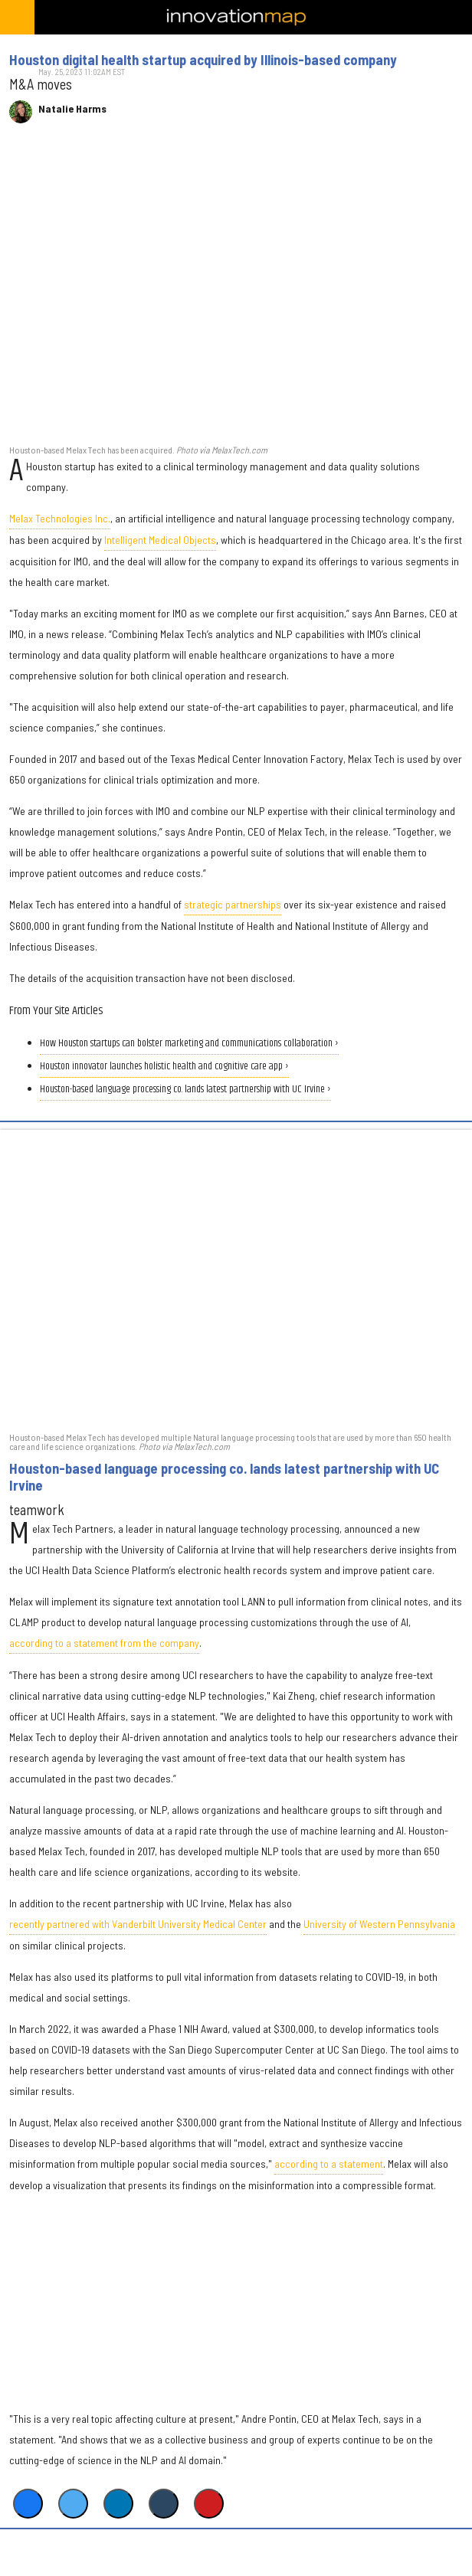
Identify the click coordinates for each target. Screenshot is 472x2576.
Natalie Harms (72, 108)
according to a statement (328, 2163)
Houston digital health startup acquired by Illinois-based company (203, 59)
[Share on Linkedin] (118, 2504)
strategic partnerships (232, 904)
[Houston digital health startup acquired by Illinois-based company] (236, 292)
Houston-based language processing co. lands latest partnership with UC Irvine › (185, 1090)
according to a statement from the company (104, 1642)
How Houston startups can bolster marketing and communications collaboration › (189, 1044)
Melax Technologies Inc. (59, 518)
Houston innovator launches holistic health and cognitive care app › (164, 1067)
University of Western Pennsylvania (379, 1923)
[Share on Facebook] (28, 2504)
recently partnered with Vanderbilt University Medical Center (138, 1923)
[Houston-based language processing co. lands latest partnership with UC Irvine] (236, 1280)
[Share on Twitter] (73, 2504)
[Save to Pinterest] (209, 2504)
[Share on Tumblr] (164, 2504)
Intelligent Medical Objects (160, 539)
